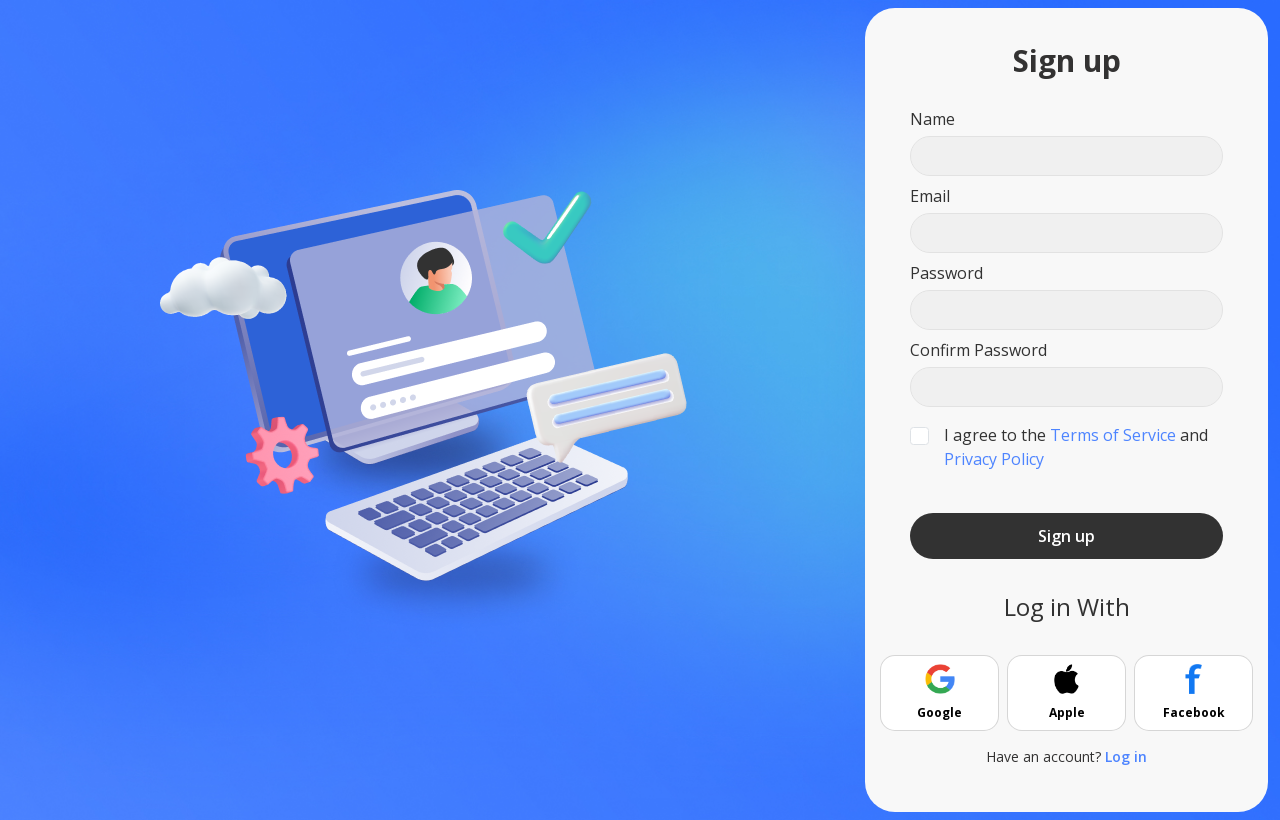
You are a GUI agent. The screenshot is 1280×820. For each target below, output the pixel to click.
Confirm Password (978, 350)
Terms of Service (1113, 435)
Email (930, 196)
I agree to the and (1076, 447)
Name (932, 119)
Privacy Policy (994, 459)
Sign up (1066, 536)
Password (946, 273)
